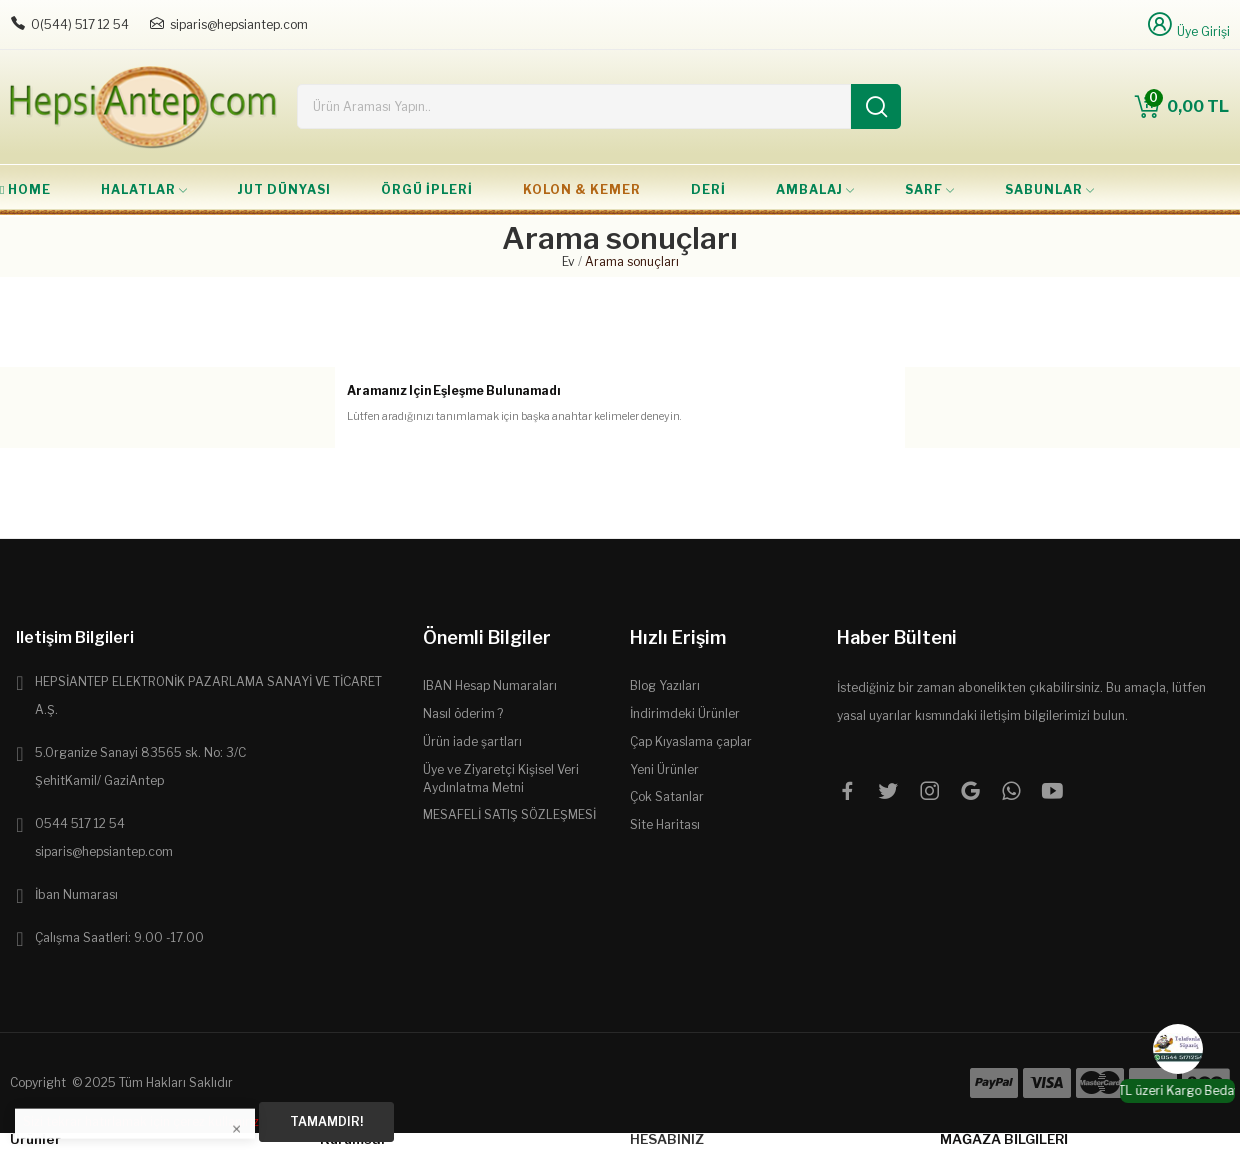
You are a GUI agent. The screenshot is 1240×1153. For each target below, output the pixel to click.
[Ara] (876, 106)
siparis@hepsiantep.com (239, 24)
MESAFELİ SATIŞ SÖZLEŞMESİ (509, 814)
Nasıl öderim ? (463, 713)
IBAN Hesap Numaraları (490, 685)
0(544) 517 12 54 (80, 24)
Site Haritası (665, 824)
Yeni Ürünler (664, 769)
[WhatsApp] (1178, 1049)
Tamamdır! (326, 1121)
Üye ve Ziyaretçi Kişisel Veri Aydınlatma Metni (501, 778)
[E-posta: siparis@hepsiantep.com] (157, 24)
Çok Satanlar (667, 796)
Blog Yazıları (665, 685)
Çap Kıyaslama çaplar (691, 741)
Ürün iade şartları (472, 741)
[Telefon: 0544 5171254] (18, 24)
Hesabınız (667, 1139)
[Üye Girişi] (1187, 24)
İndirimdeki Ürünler (685, 713)
